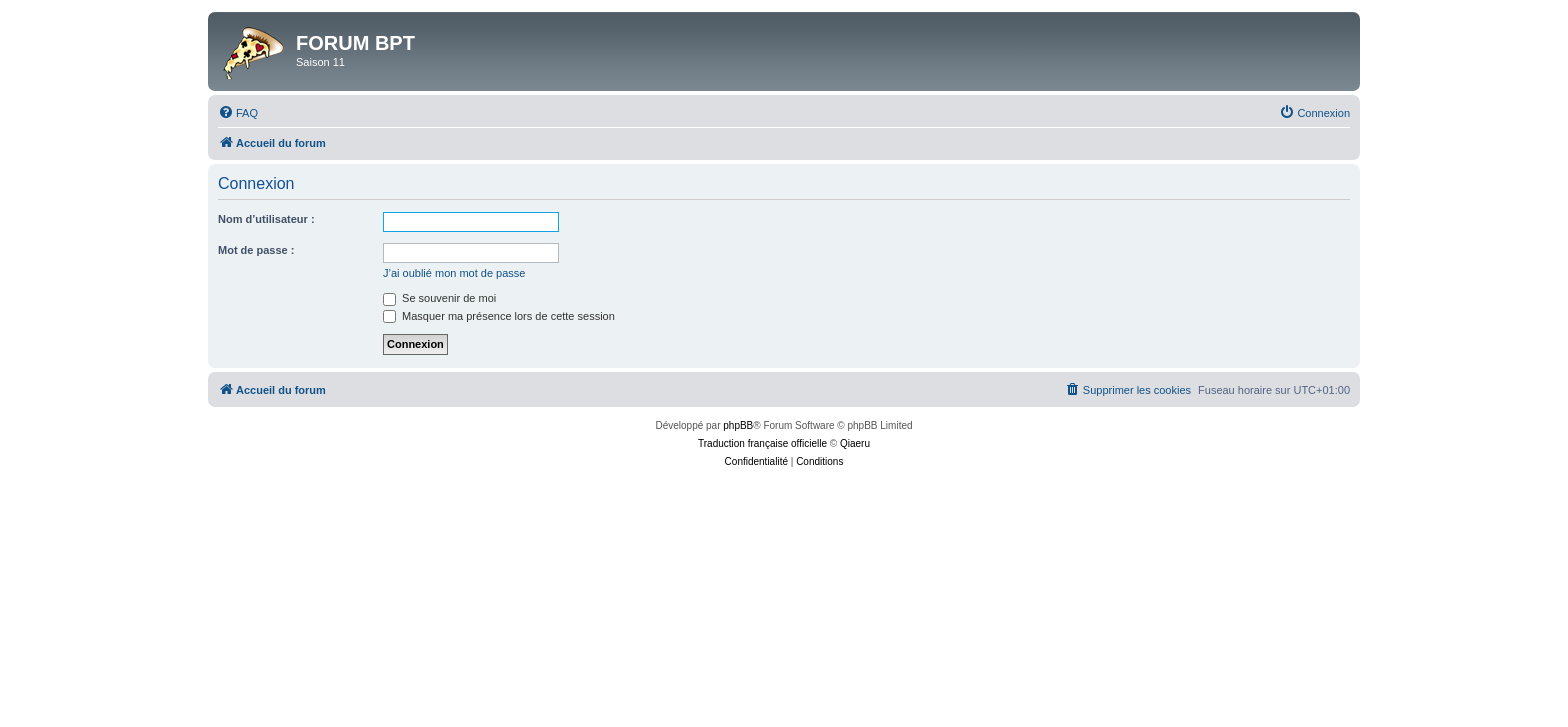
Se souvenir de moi (439, 298)
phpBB (738, 425)
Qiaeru (855, 443)
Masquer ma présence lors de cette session (499, 316)
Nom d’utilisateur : (266, 219)
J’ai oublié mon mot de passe (454, 273)
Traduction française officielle (762, 443)
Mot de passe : (256, 250)
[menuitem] (238, 113)
